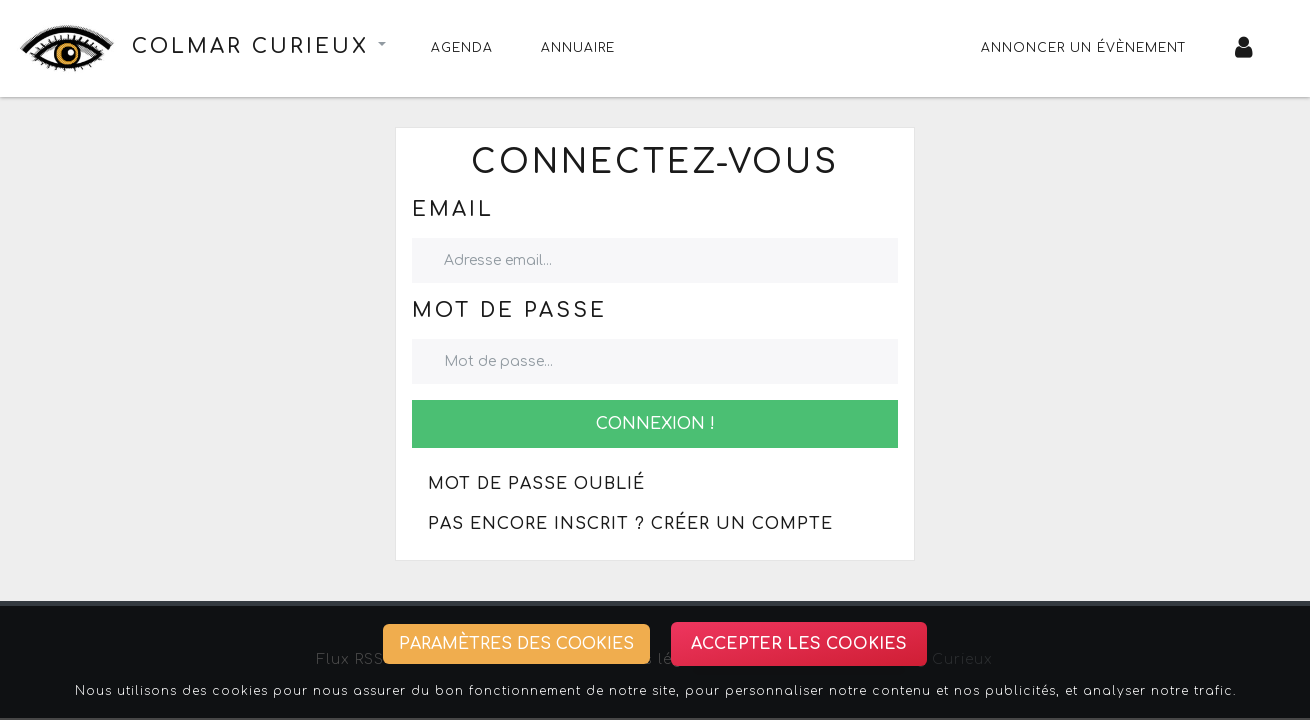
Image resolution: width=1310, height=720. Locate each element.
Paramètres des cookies (516, 644)
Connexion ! (655, 424)
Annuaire (578, 48)
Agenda (462, 48)
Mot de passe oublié (536, 484)
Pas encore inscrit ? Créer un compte (630, 524)
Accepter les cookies (799, 644)
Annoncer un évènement (1084, 48)
